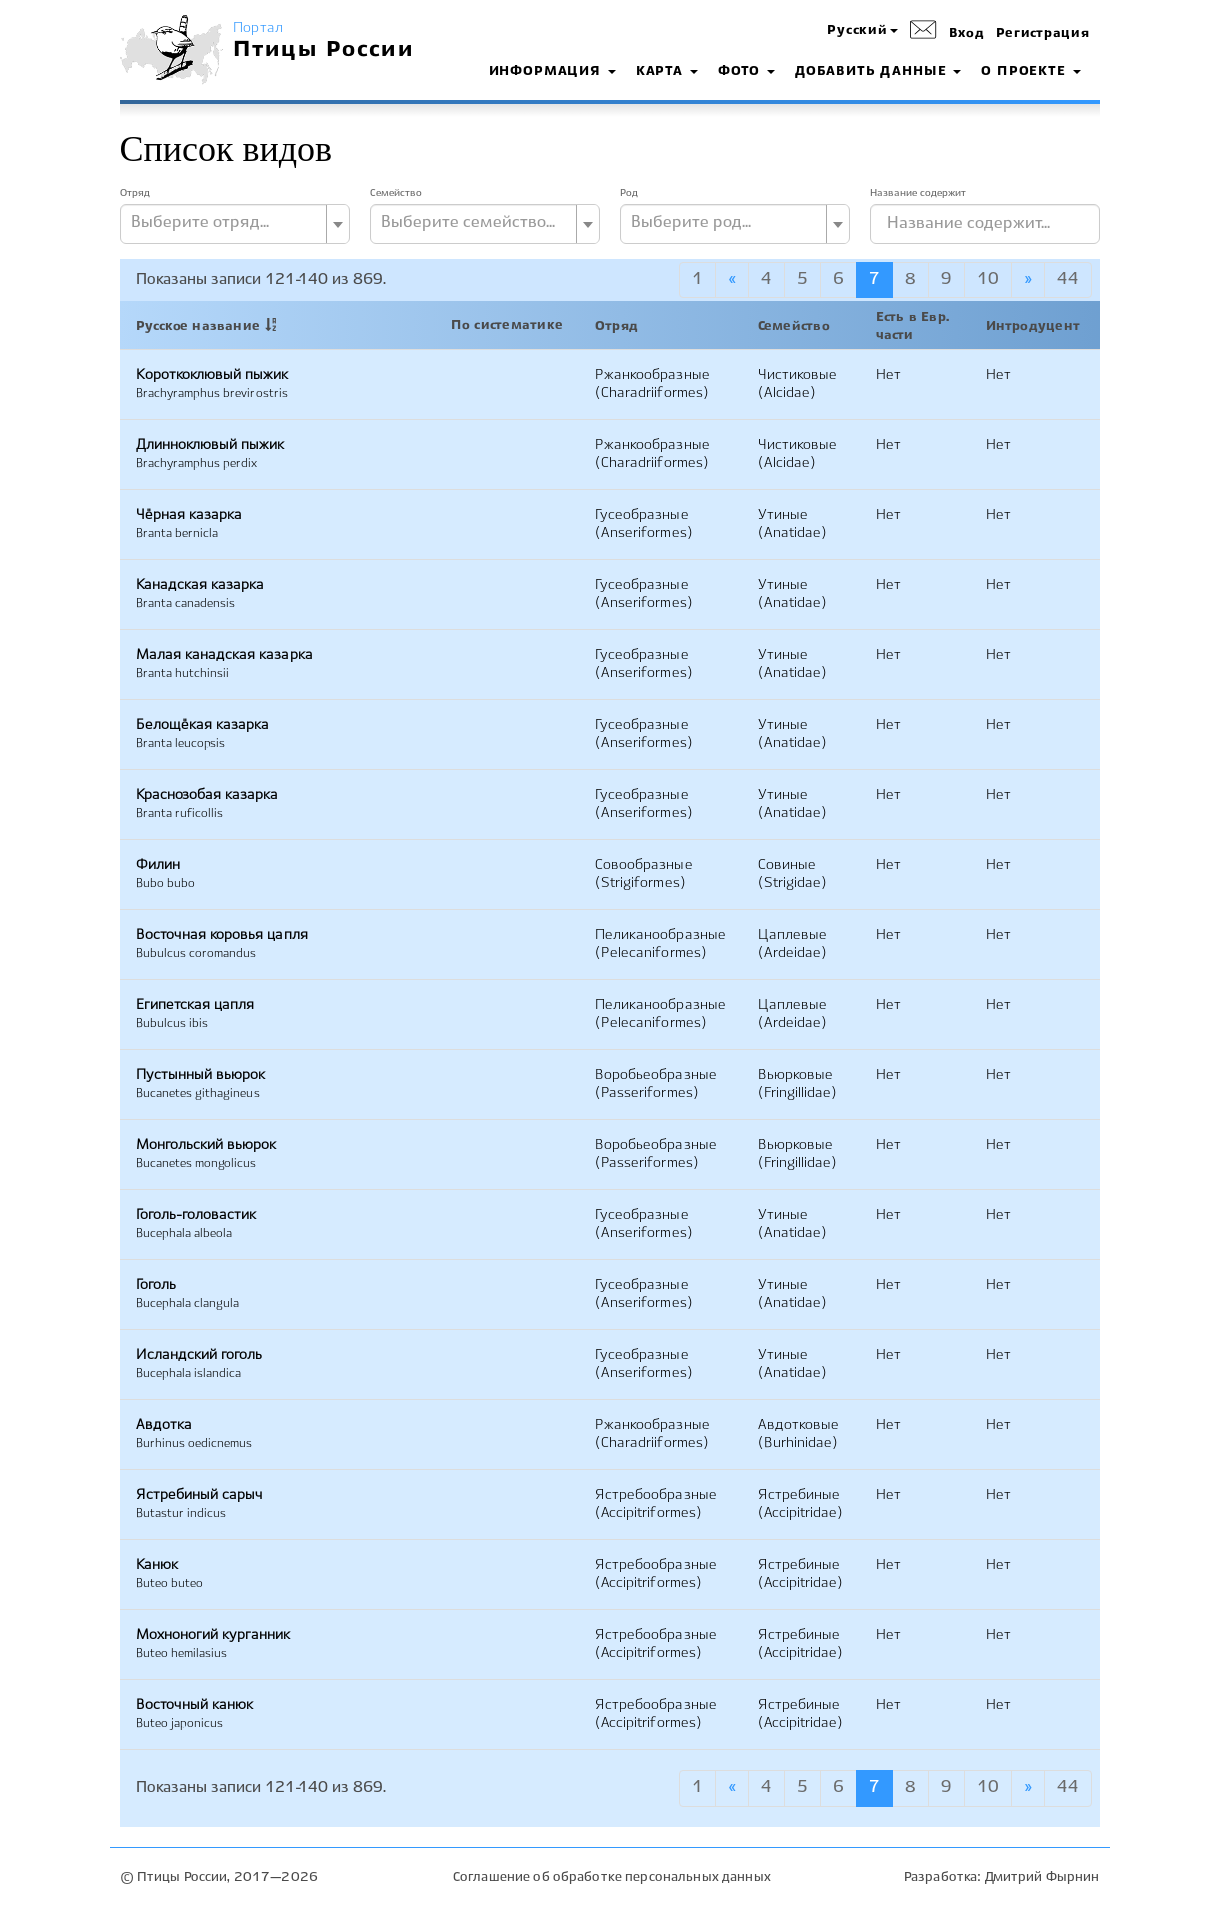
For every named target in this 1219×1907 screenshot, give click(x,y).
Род (629, 193)
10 (988, 279)
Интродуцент (1033, 327)
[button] (862, 31)
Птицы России (323, 50)
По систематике (507, 326)
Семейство (396, 193)
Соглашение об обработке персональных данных (612, 1877)
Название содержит (918, 193)
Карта (667, 72)
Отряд (135, 193)
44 (1068, 279)
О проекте (1030, 72)
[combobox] (235, 224)
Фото (746, 72)
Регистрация (1042, 34)
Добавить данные (878, 72)
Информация (552, 72)
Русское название (198, 327)
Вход (967, 34)
